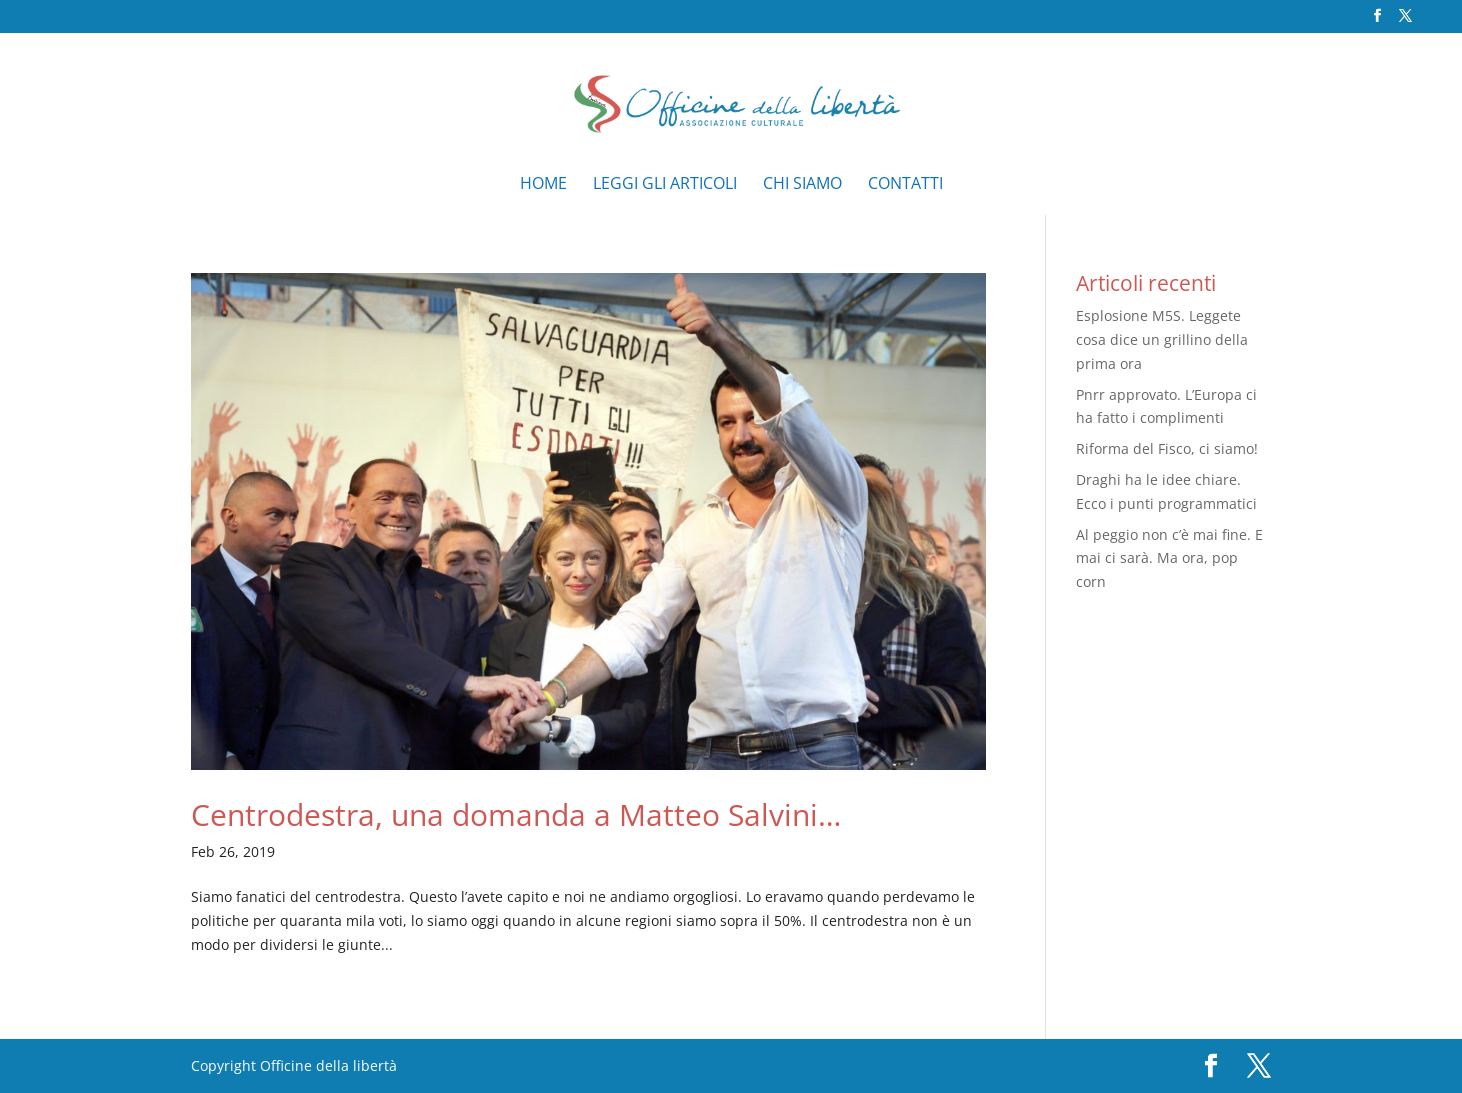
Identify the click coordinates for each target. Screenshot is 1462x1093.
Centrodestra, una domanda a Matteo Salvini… (516, 814)
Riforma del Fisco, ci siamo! (1167, 448)
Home (543, 185)
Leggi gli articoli (665, 185)
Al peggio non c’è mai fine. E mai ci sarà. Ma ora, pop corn (1169, 558)
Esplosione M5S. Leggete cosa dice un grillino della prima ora (1162, 339)
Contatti (905, 185)
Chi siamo (802, 185)
